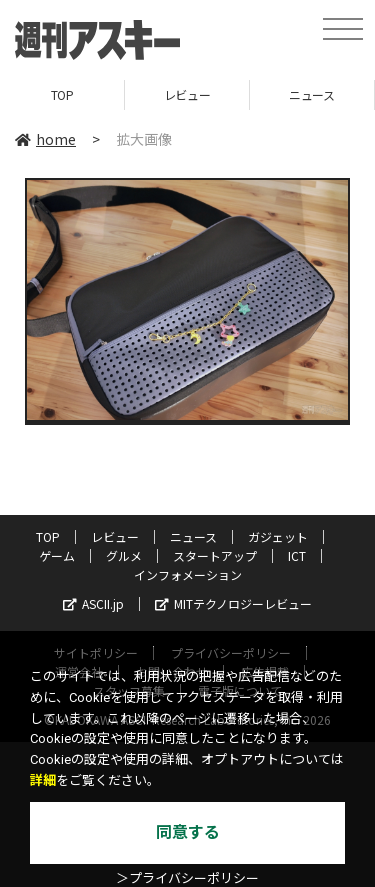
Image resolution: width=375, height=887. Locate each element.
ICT (297, 555)
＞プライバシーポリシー (187, 878)
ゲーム (57, 555)
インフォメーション (188, 574)
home (45, 139)
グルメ (124, 555)
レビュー (187, 94)
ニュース (311, 94)
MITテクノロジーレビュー (233, 603)
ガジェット (278, 536)
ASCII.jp (93, 603)
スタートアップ (215, 555)
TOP (62, 94)
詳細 (43, 780)
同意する (188, 832)
